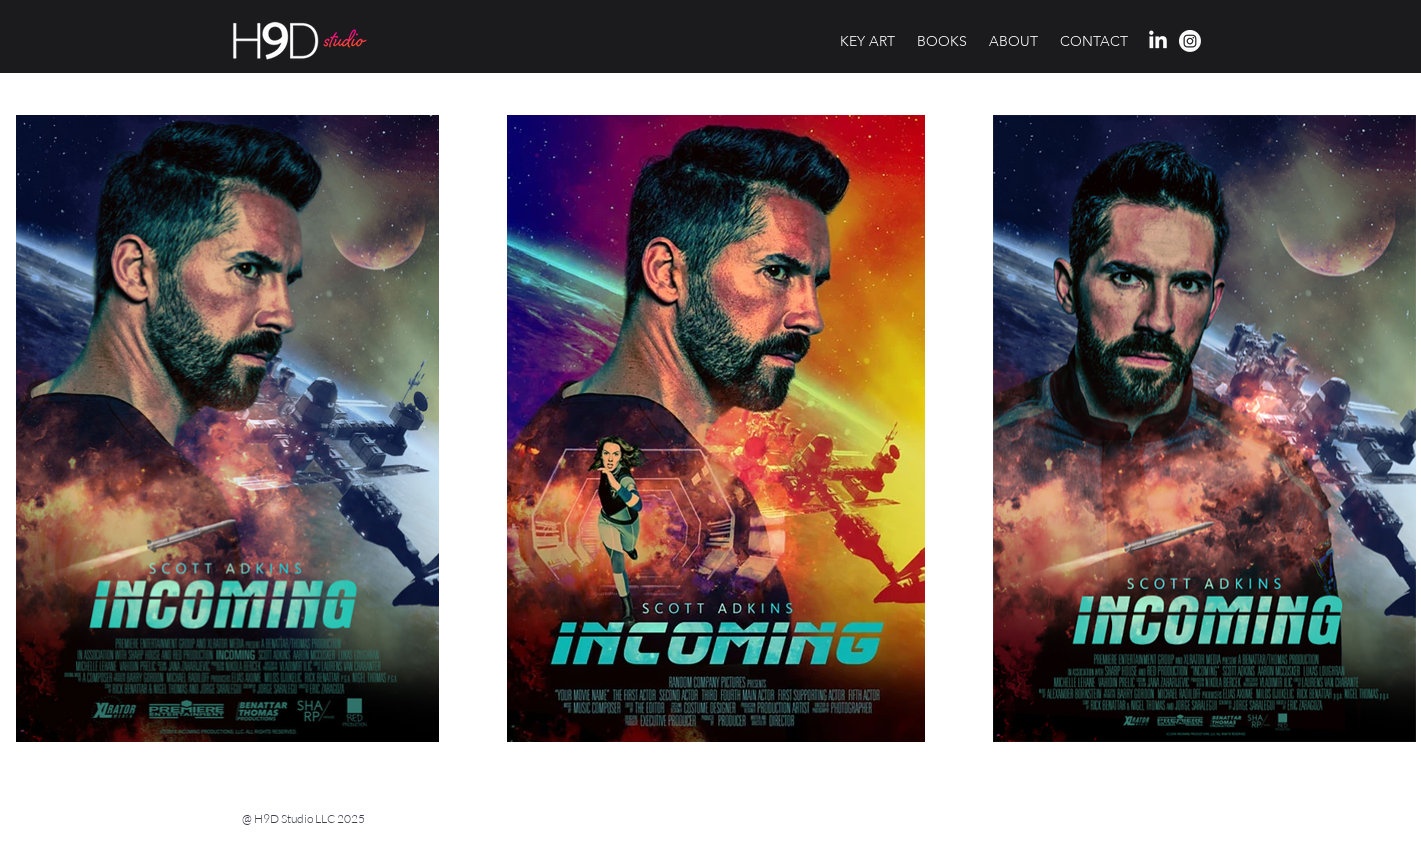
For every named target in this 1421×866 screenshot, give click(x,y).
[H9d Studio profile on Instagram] (1190, 41)
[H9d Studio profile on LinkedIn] (1158, 41)
